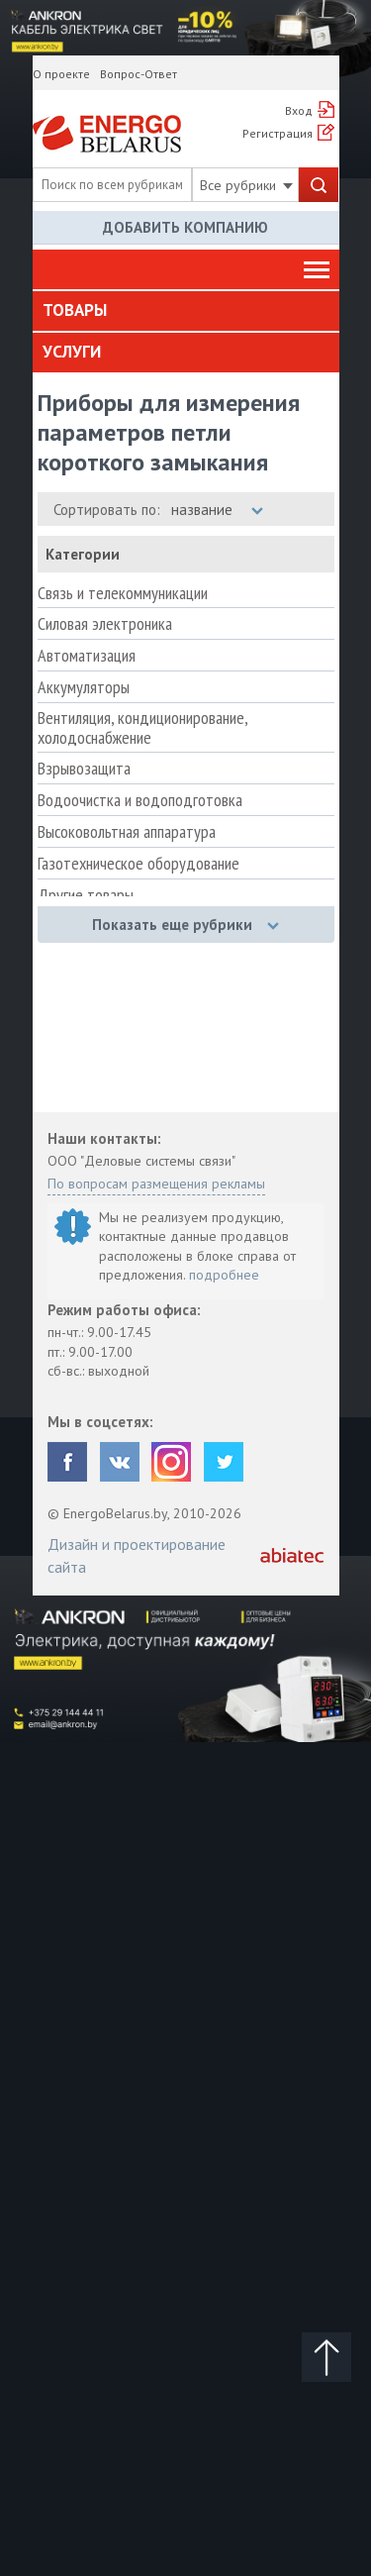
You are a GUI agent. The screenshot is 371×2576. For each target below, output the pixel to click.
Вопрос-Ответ (138, 73)
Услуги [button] (72, 351)
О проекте (61, 73)
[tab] (186, 311)
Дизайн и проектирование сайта (136, 1555)
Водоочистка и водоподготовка (140, 800)
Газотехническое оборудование (138, 864)
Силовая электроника (105, 624)
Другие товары (86, 895)
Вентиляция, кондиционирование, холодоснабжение (142, 728)
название (217, 509)
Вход (299, 110)
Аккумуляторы (84, 687)
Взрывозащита (84, 768)
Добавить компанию (185, 227)
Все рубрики (246, 185)
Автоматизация (87, 656)
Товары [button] (75, 310)
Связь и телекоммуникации (123, 593)
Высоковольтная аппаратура (127, 832)
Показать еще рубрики (185, 924)
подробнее (224, 1275)
